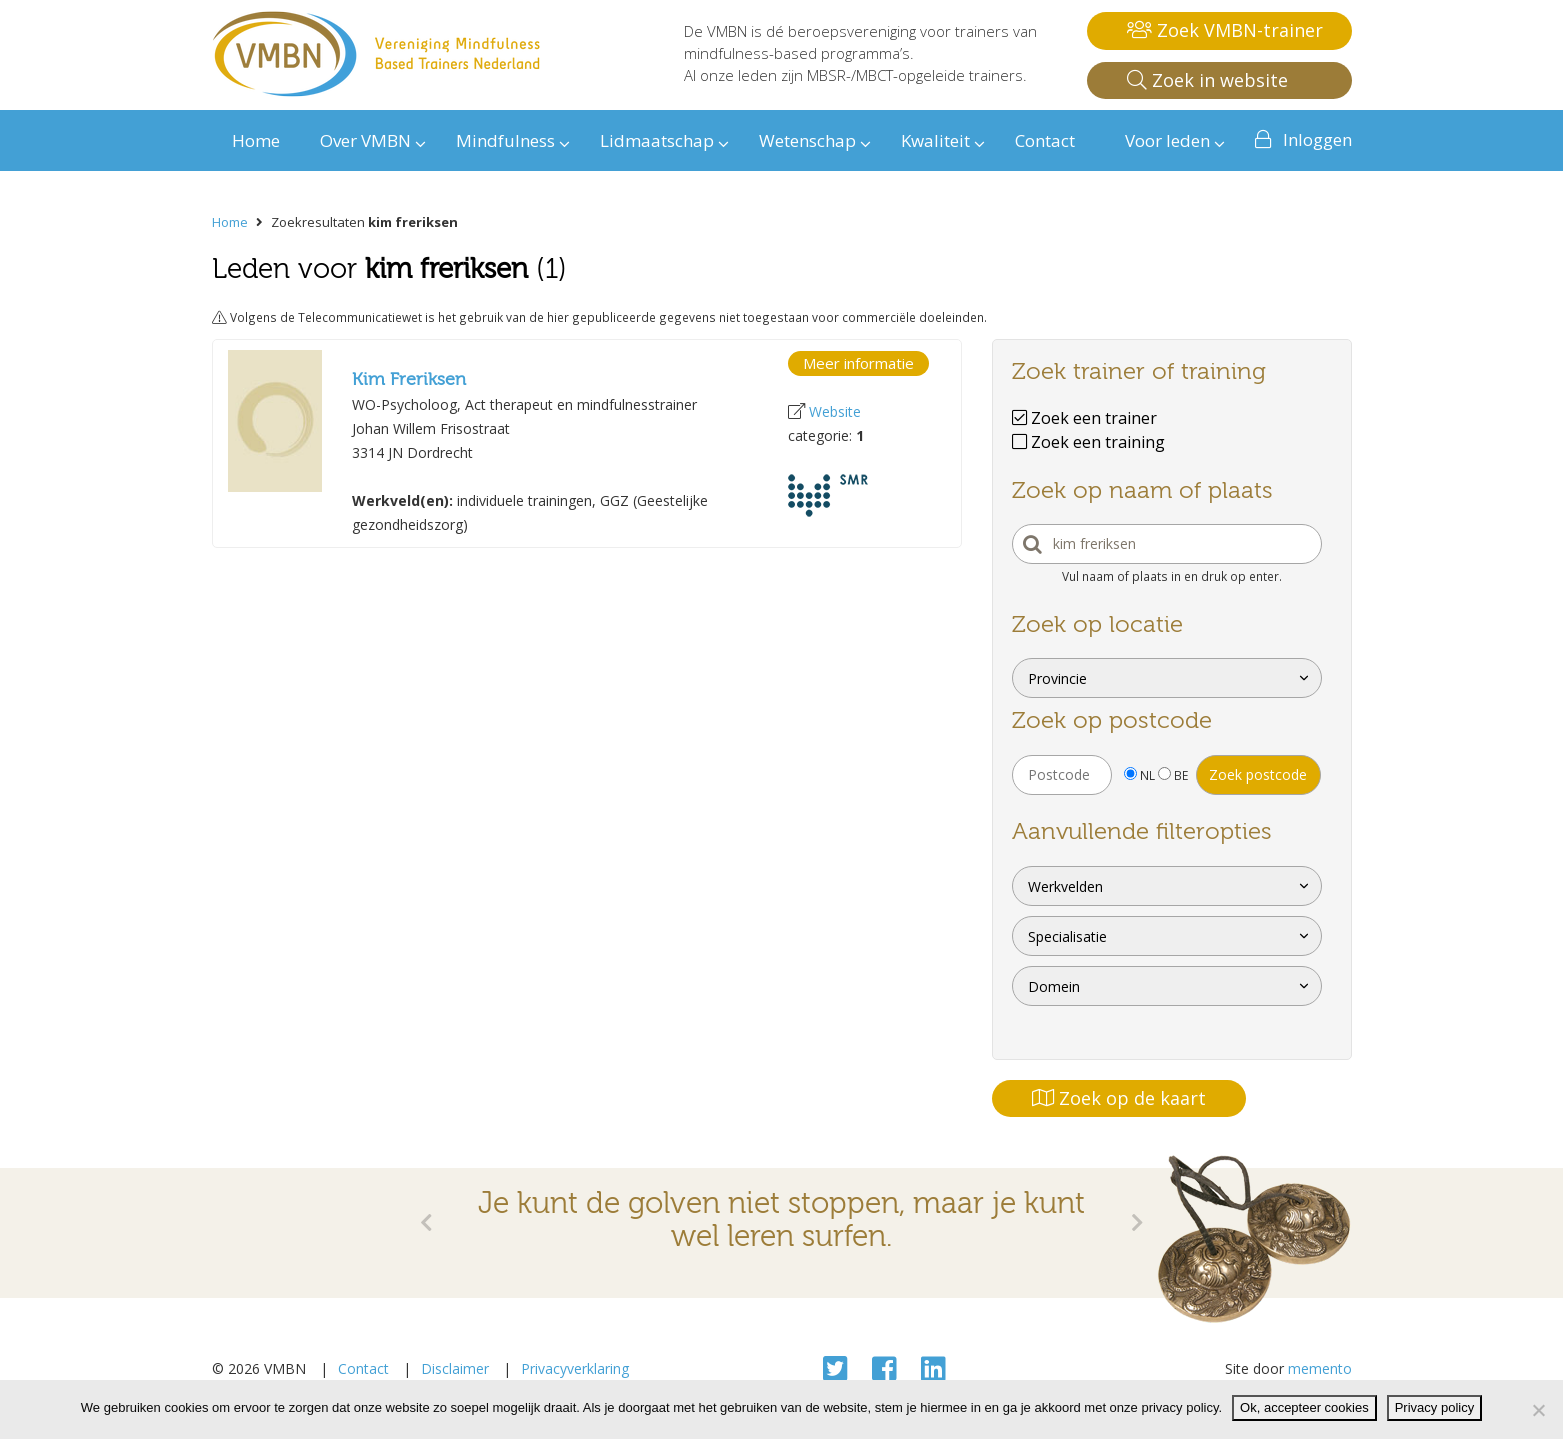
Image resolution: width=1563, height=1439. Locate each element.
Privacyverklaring (575, 1368)
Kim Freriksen (409, 379)
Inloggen (1317, 139)
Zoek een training (1088, 442)
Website (835, 411)
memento (1320, 1368)
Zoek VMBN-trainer (1225, 30)
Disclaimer (455, 1368)
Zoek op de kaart (1119, 1098)
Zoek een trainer (1084, 418)
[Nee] (1538, 1410)
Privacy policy (1434, 1407)
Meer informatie (858, 363)
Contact (363, 1368)
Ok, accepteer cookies (1304, 1407)
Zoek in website (1207, 80)
